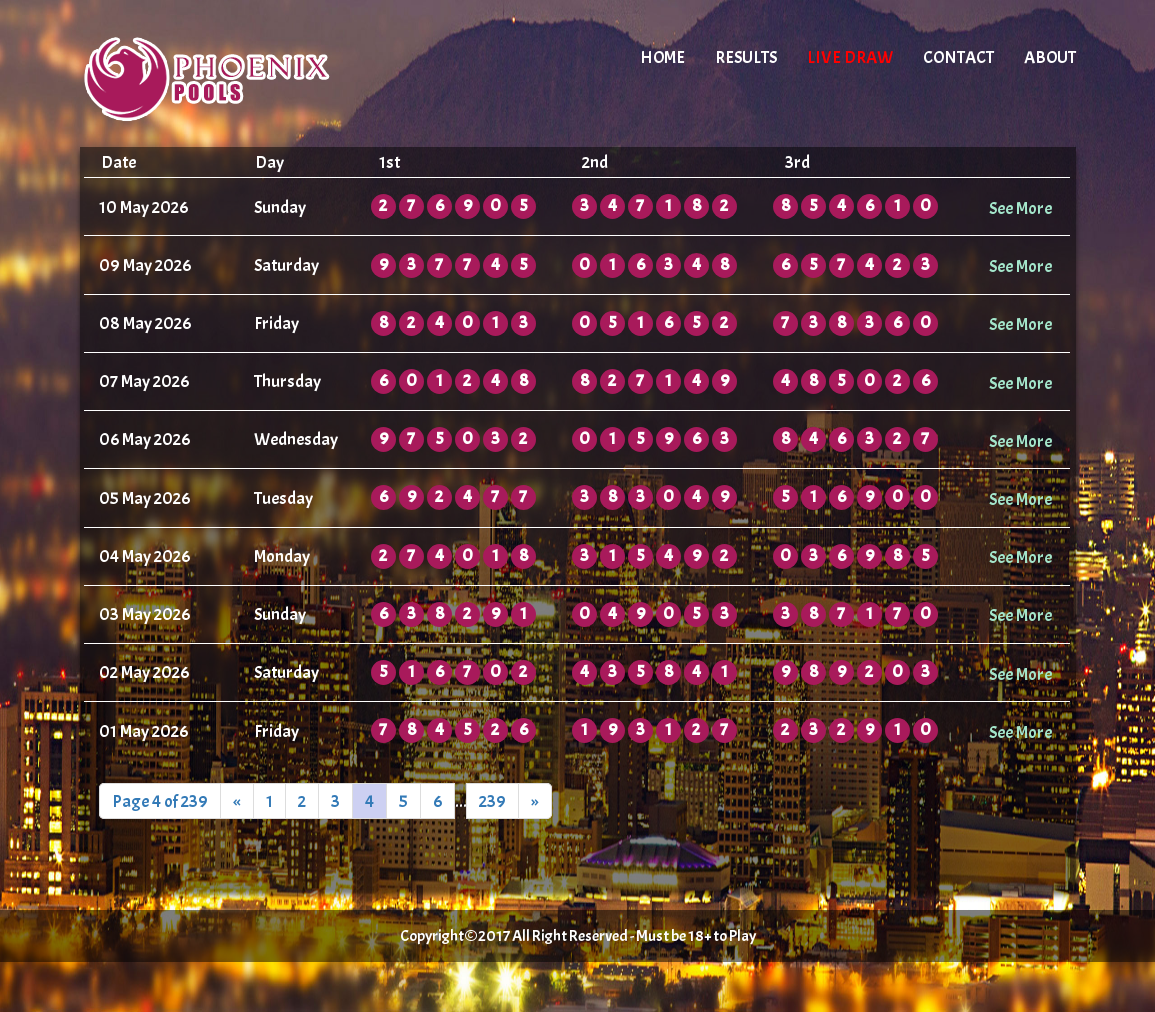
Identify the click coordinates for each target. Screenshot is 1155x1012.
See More (1020, 208)
